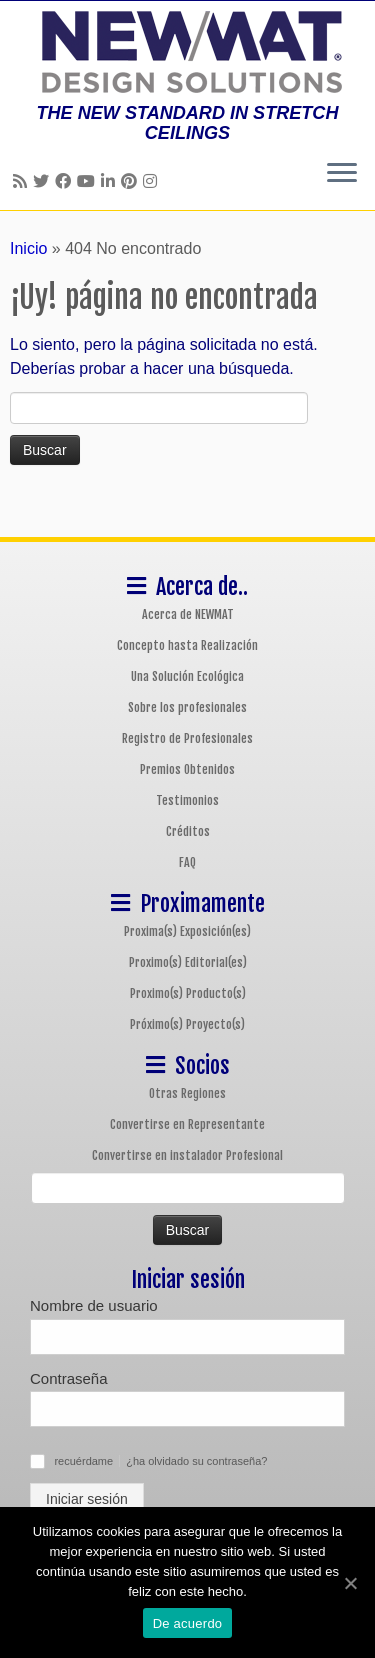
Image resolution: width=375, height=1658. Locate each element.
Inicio (28, 248)
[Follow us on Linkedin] (111, 181)
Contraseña (69, 1378)
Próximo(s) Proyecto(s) (187, 1024)
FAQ (187, 862)
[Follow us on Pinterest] (132, 181)
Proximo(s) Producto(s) (188, 993)
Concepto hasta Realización (187, 645)
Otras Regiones (187, 1093)
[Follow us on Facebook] (66, 181)
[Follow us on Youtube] (89, 181)
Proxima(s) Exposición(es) (187, 931)
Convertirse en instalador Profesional (187, 1155)
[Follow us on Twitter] (44, 181)
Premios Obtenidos (187, 769)
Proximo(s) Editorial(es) (188, 962)
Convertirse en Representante (187, 1124)
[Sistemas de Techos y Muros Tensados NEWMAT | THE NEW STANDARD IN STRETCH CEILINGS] (187, 52)
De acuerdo (188, 1623)
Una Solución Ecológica (187, 676)
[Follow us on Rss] (23, 181)
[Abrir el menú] (342, 174)
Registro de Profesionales (187, 738)
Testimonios (187, 800)
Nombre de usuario (94, 1305)
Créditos (188, 831)
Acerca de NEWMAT (188, 614)
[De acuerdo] (350, 1583)
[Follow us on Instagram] (153, 181)
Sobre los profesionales (187, 707)
